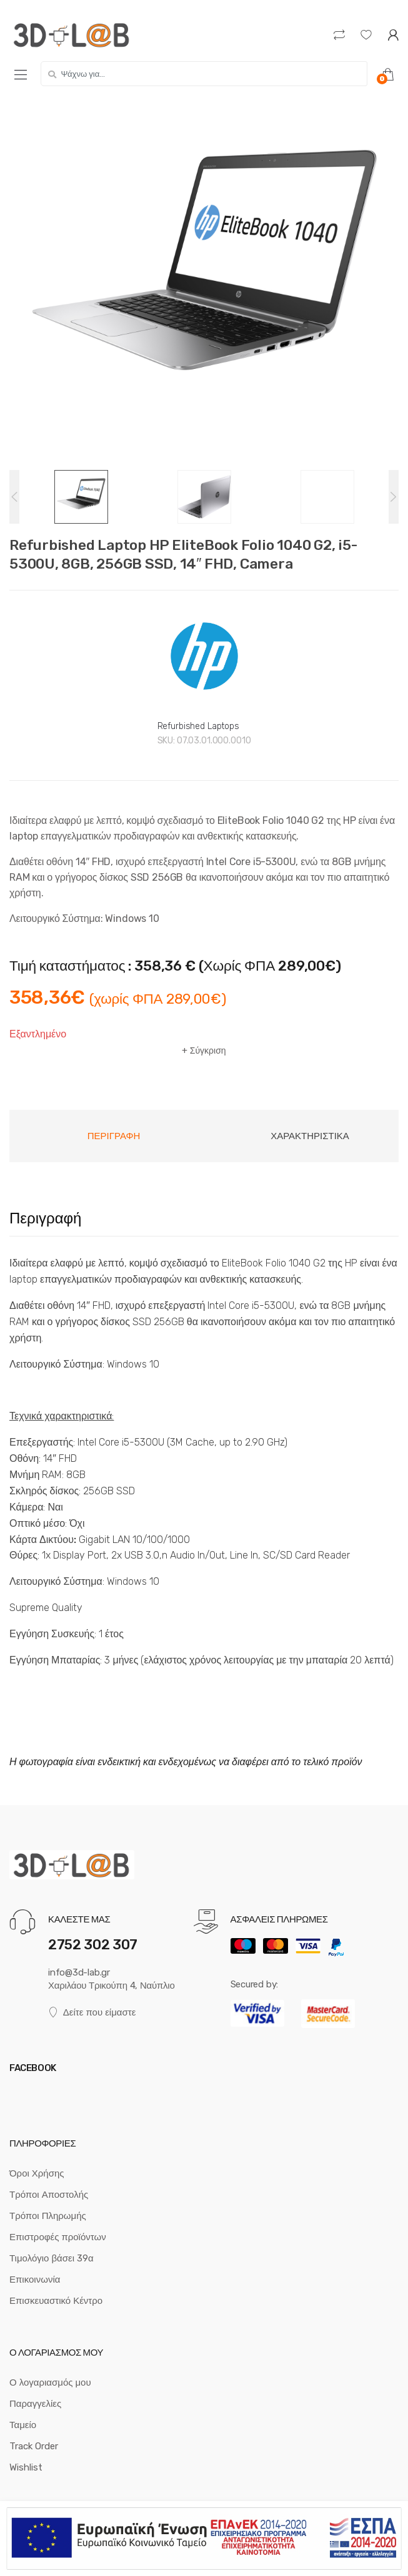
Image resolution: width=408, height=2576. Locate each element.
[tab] (114, 1136)
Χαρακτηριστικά (310, 1136)
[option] (204, 282)
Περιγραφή (114, 1136)
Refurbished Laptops (198, 726)
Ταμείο (22, 2425)
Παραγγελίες (35, 2403)
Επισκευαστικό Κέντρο (55, 2300)
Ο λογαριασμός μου (50, 2382)
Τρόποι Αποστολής (48, 2194)
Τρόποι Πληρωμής (47, 2215)
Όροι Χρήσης (36, 2173)
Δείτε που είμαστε (92, 2013)
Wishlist (25, 2467)
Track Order (33, 2446)
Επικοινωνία (34, 2279)
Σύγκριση (208, 1051)
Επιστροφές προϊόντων (57, 2237)
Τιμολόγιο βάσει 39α (51, 2258)
